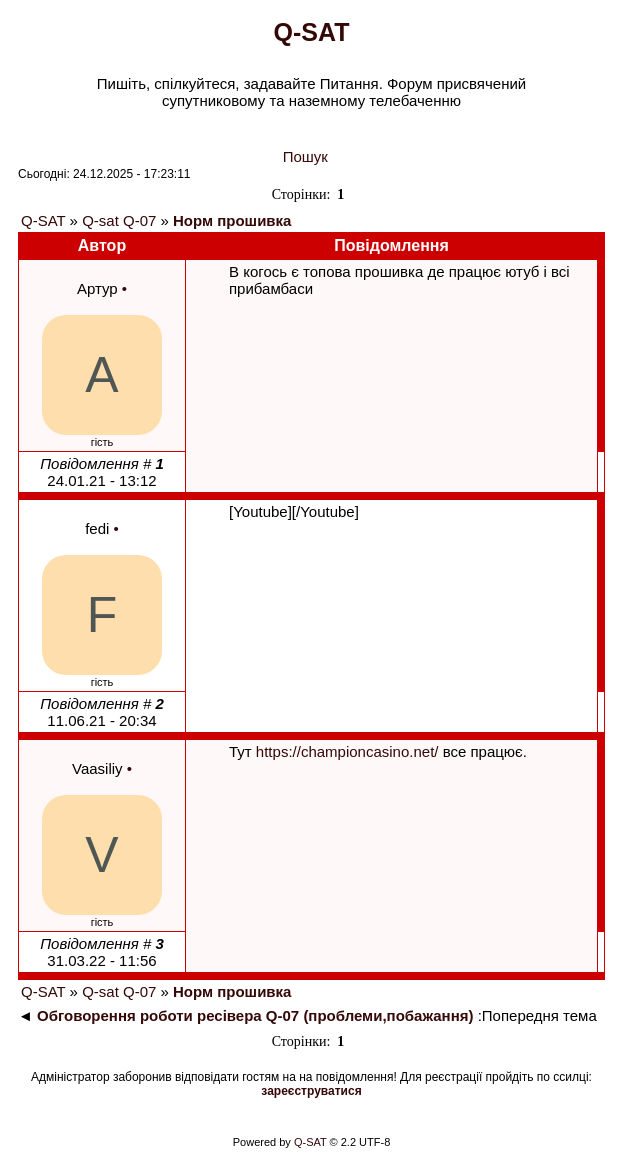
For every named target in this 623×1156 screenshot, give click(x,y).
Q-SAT (43, 220)
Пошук (305, 156)
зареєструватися (311, 1091)
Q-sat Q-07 (119, 220)
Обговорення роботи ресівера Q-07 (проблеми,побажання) (255, 1015)
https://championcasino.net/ (347, 751)
